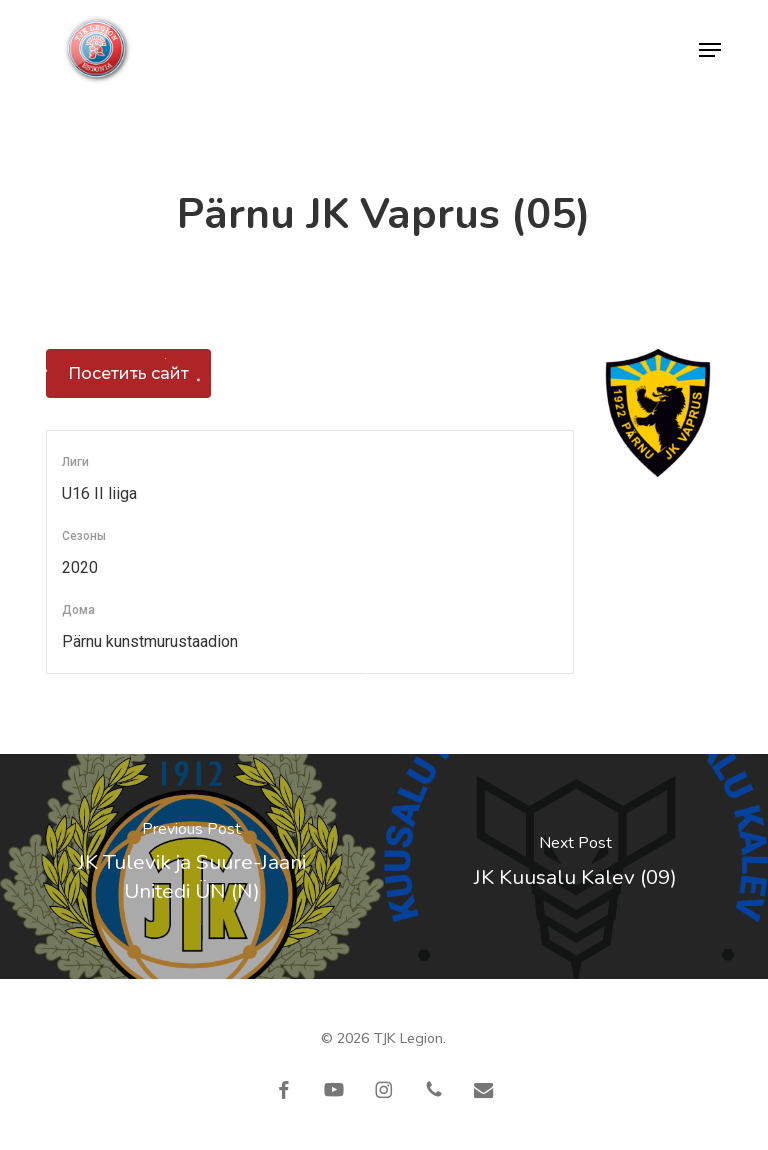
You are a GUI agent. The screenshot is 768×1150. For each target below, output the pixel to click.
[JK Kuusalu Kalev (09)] (576, 866)
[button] (710, 50)
